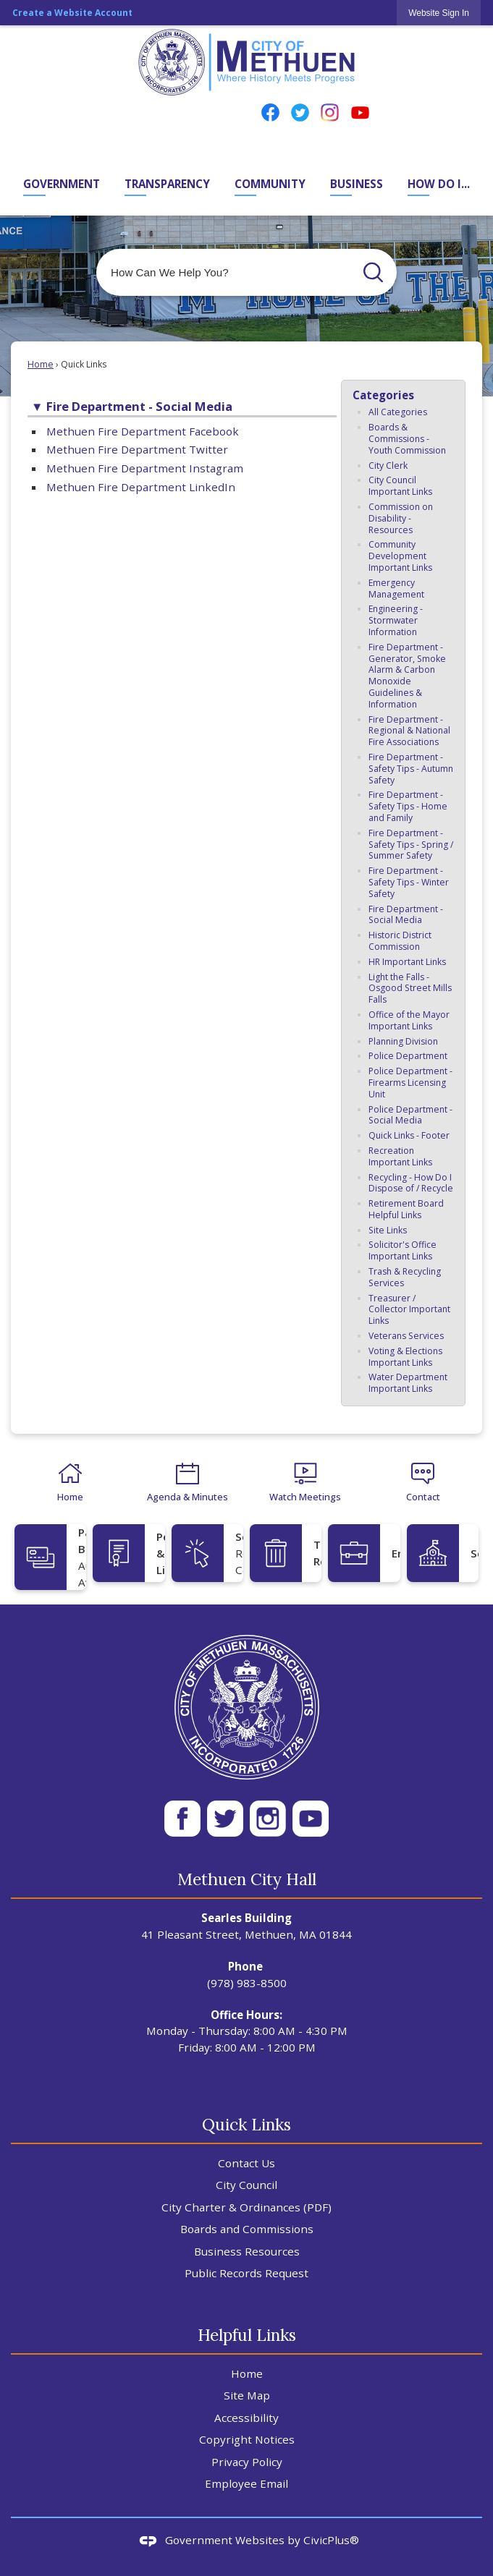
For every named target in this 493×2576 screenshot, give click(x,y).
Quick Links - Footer (409, 1135)
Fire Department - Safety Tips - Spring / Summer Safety (410, 844)
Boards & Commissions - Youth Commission (407, 438)
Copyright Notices (247, 2439)
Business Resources (247, 2251)
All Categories (397, 412)
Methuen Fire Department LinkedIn (140, 487)
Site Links (387, 1230)
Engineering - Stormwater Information (395, 620)
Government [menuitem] (61, 184)
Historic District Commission (399, 941)
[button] (373, 272)
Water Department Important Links (407, 1383)
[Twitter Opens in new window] (300, 112)
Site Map (247, 2395)
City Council (246, 2184)
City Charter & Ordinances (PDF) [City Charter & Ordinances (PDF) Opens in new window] (246, 2207)
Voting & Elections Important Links (405, 1357)
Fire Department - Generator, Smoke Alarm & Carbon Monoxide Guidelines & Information (407, 675)
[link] (439, 12)
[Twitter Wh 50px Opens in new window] (225, 1819)
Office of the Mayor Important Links (409, 1020)
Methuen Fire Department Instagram (144, 468)
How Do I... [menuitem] (439, 184)
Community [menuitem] (270, 184)
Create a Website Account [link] (72, 13)
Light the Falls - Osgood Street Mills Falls (410, 988)
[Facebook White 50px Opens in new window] (182, 1819)
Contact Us (246, 2163)
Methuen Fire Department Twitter (137, 449)
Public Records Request (246, 2273)
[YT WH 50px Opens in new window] (310, 1819)
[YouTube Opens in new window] (360, 112)
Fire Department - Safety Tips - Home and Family (407, 806)
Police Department (407, 1056)
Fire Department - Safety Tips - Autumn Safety (410, 768)
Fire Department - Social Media (405, 915)
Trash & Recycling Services (404, 1277)
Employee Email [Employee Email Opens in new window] (246, 2483)
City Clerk (388, 465)
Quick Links (246, 2124)
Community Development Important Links (400, 556)
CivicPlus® (331, 2540)
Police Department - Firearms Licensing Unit (410, 1082)
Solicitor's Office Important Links (402, 1250)
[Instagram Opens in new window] (330, 112)
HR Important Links (407, 962)
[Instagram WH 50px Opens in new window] (268, 1819)
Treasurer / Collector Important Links (409, 1309)
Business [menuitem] (356, 184)
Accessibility (246, 2417)
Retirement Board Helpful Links (406, 1209)
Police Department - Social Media (410, 1115)
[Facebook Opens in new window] (270, 112)
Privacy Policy (246, 2461)
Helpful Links (247, 2334)
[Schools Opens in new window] (443, 1553)
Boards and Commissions (246, 2229)
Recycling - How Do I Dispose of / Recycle (410, 1183)
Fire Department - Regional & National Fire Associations (409, 731)
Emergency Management (396, 588)
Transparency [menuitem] (167, 184)
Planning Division (403, 1041)
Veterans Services (406, 1336)
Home (41, 364)
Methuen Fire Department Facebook (142, 431)
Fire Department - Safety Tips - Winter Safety (408, 882)
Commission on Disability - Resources (400, 518)
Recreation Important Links (400, 1156)
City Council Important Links (400, 486)
